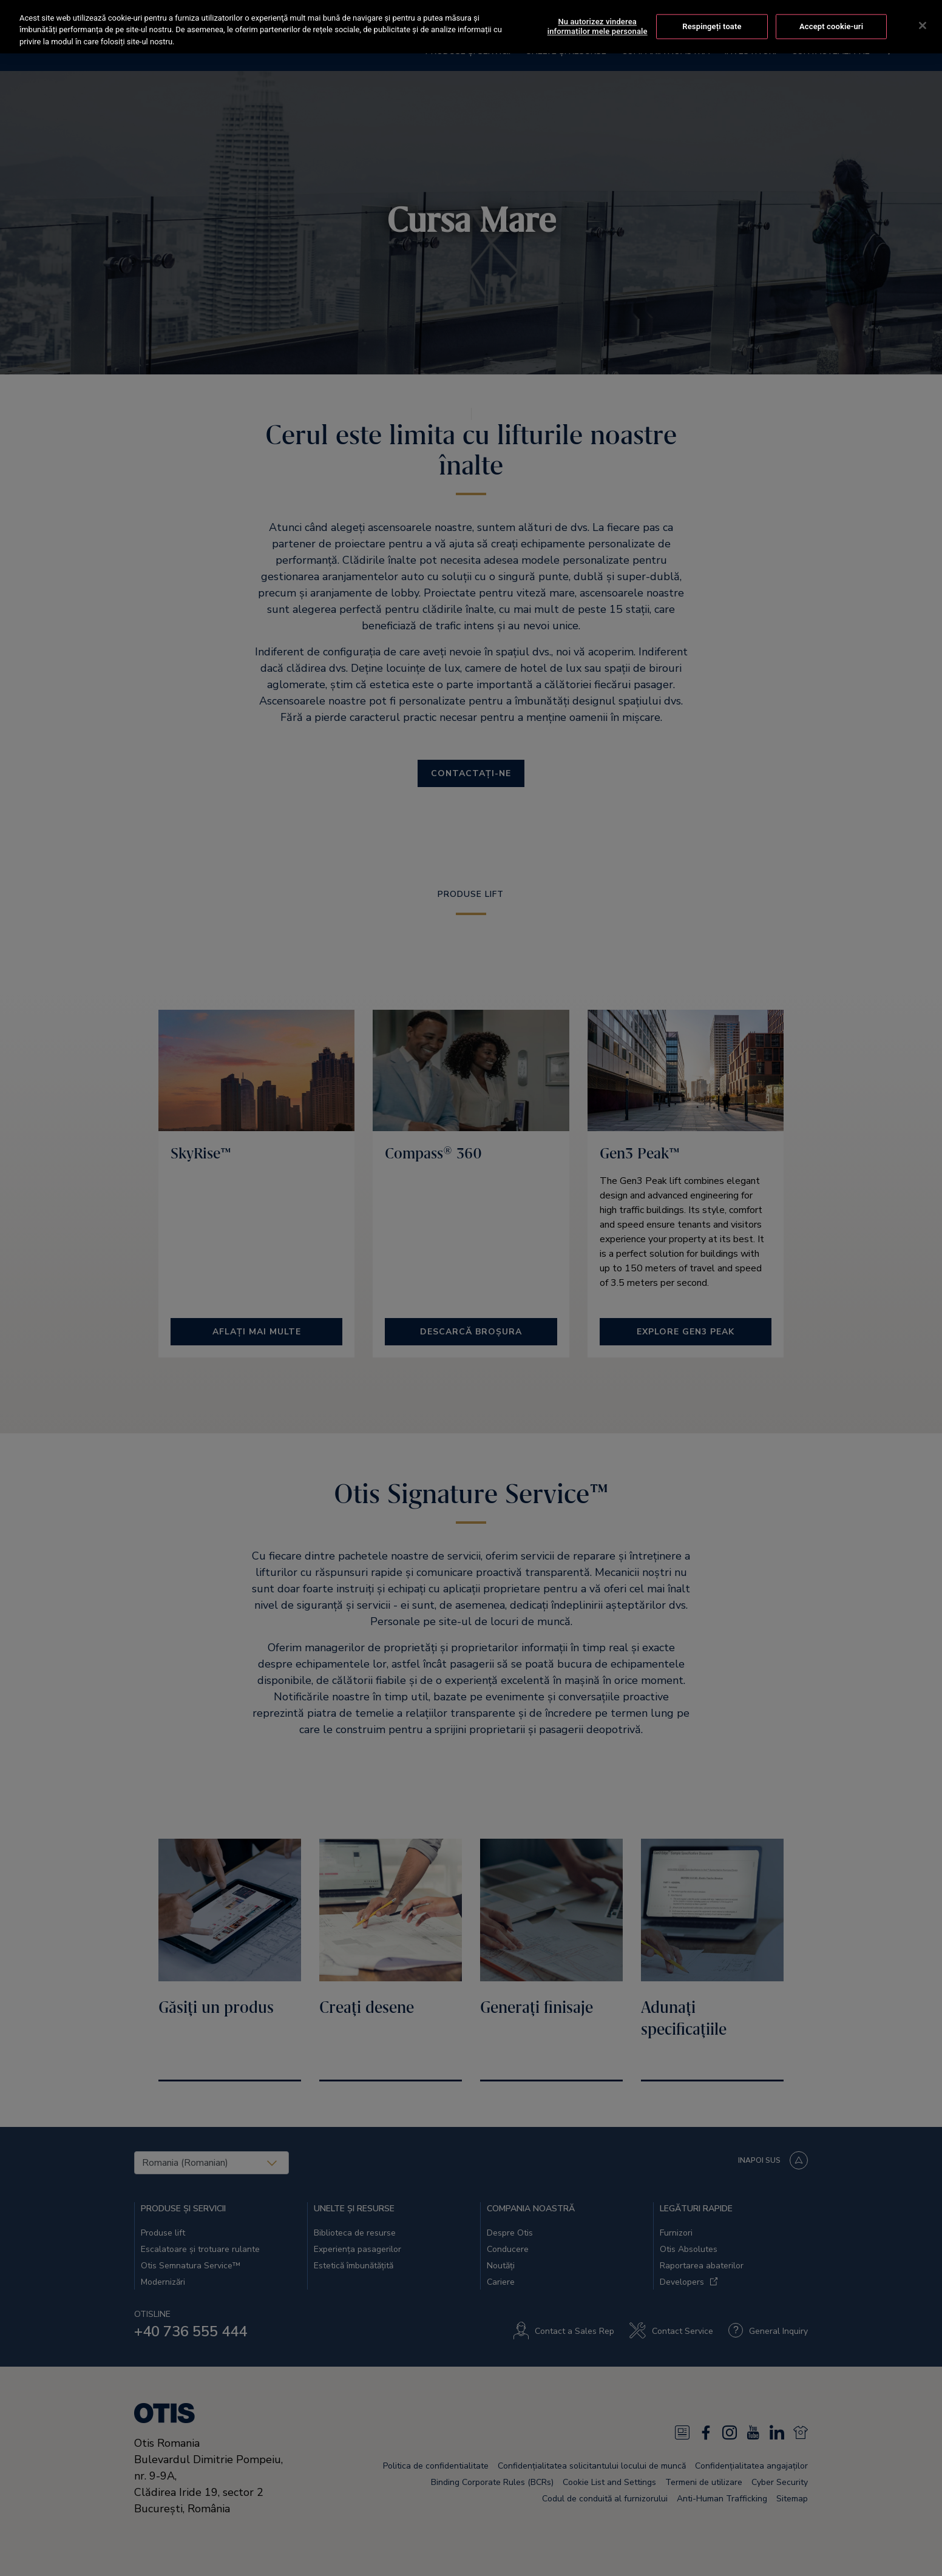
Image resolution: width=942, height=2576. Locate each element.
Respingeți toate (711, 13)
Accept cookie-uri (831, 13)
